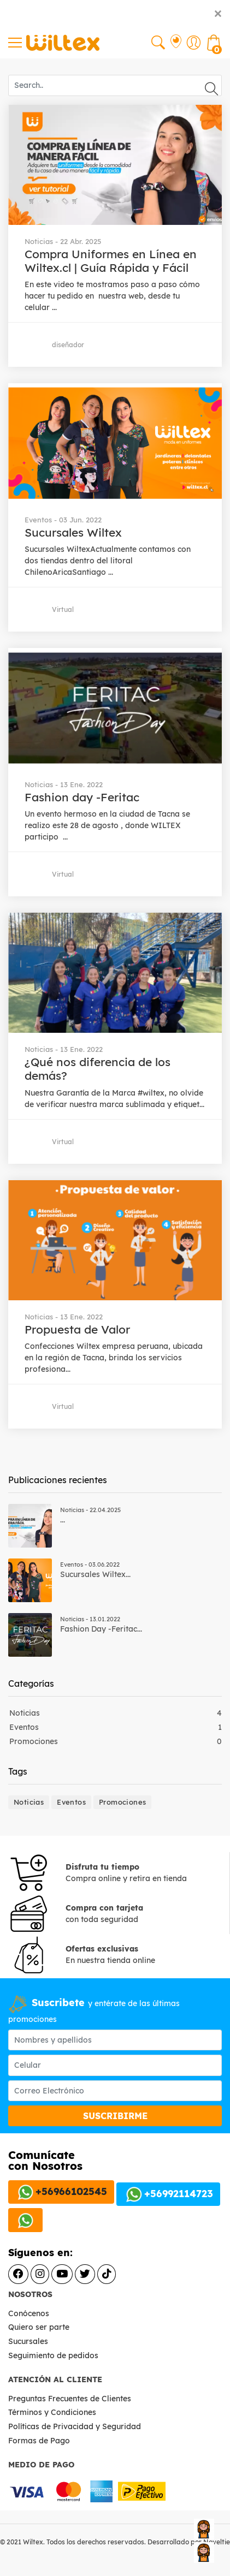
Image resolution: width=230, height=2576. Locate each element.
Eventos (24, 1727)
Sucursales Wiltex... (95, 1574)
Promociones (33, 1741)
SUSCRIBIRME (115, 2115)
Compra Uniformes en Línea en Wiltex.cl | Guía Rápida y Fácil (111, 261)
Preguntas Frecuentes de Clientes (70, 2399)
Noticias (24, 1713)
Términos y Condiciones (53, 2412)
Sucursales (28, 2341)
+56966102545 (61, 2192)
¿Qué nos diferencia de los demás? (97, 1068)
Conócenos (28, 2313)
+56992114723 (168, 2194)
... (62, 1520)
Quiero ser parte (38, 2327)
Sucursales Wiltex (73, 532)
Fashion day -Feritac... (101, 1629)
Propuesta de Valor (77, 1329)
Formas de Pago (40, 2441)
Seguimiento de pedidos (53, 2355)
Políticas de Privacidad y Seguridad (75, 2426)
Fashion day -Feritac (82, 797)
